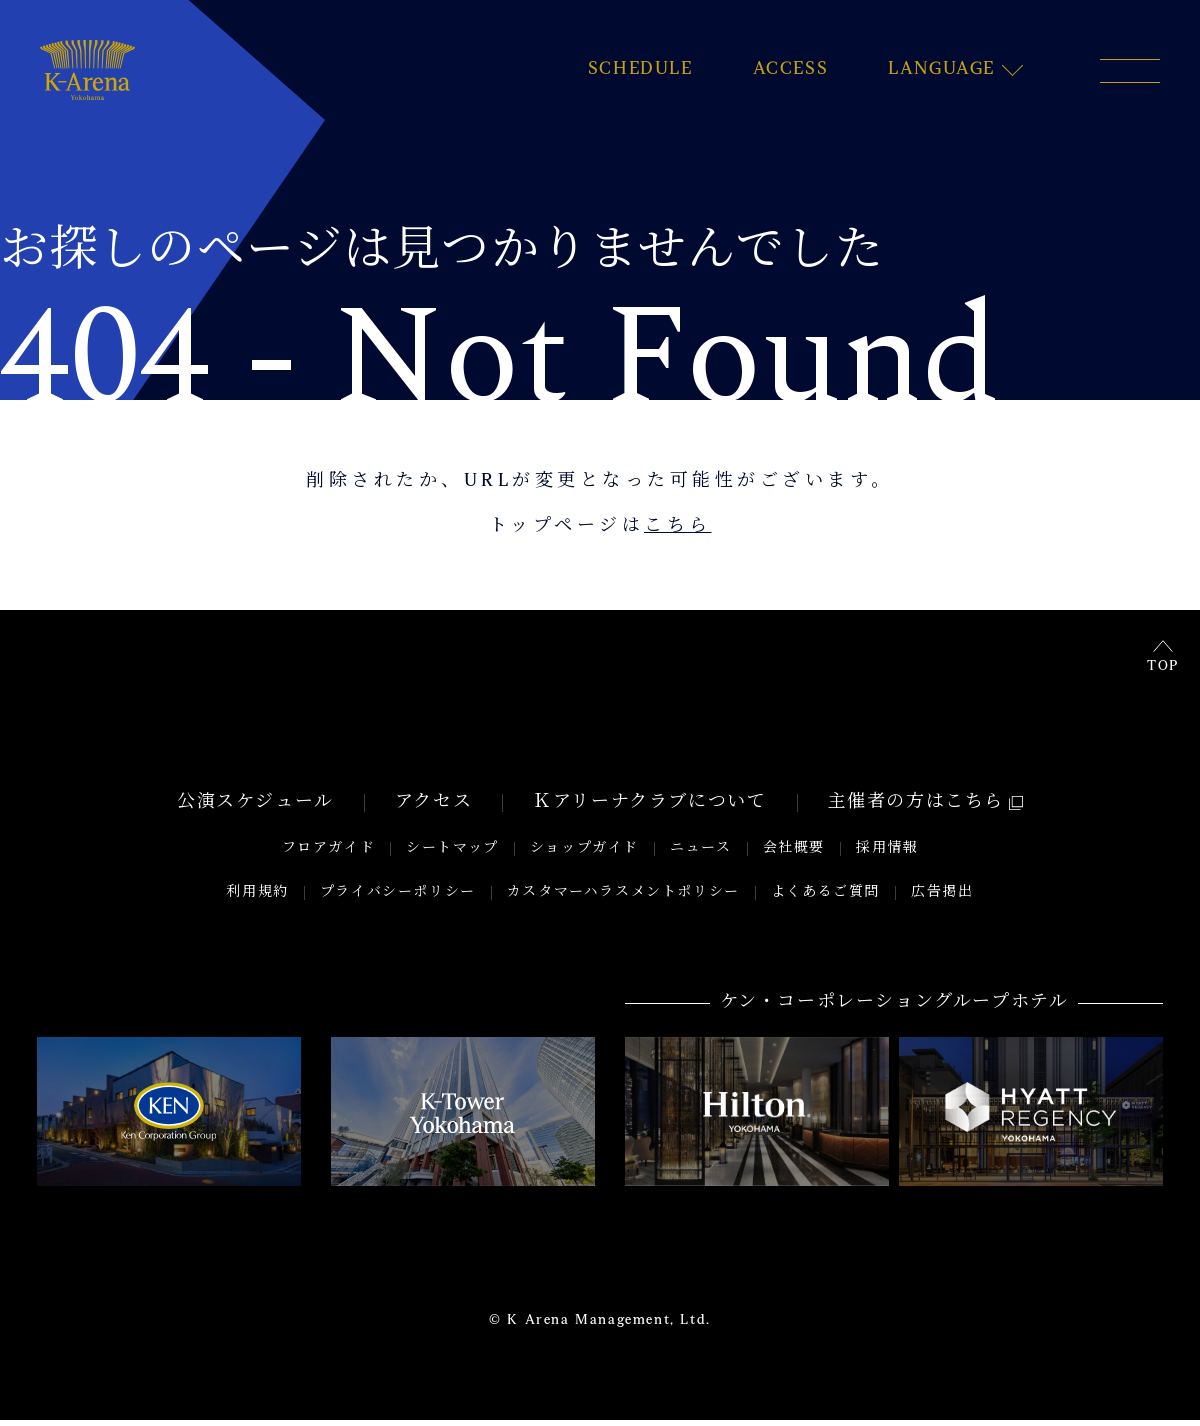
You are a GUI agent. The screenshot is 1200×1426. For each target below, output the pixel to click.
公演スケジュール (255, 809)
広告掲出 (942, 898)
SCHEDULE (640, 70)
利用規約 (257, 898)
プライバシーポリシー (398, 898)
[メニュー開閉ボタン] (1130, 71)
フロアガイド (329, 854)
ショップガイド (584, 854)
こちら (678, 527)
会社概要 (794, 854)
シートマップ (452, 854)
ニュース (700, 854)
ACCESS (791, 70)
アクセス (433, 809)
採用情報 (887, 854)
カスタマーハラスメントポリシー (623, 898)
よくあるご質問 (825, 898)
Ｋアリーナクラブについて (649, 809)
